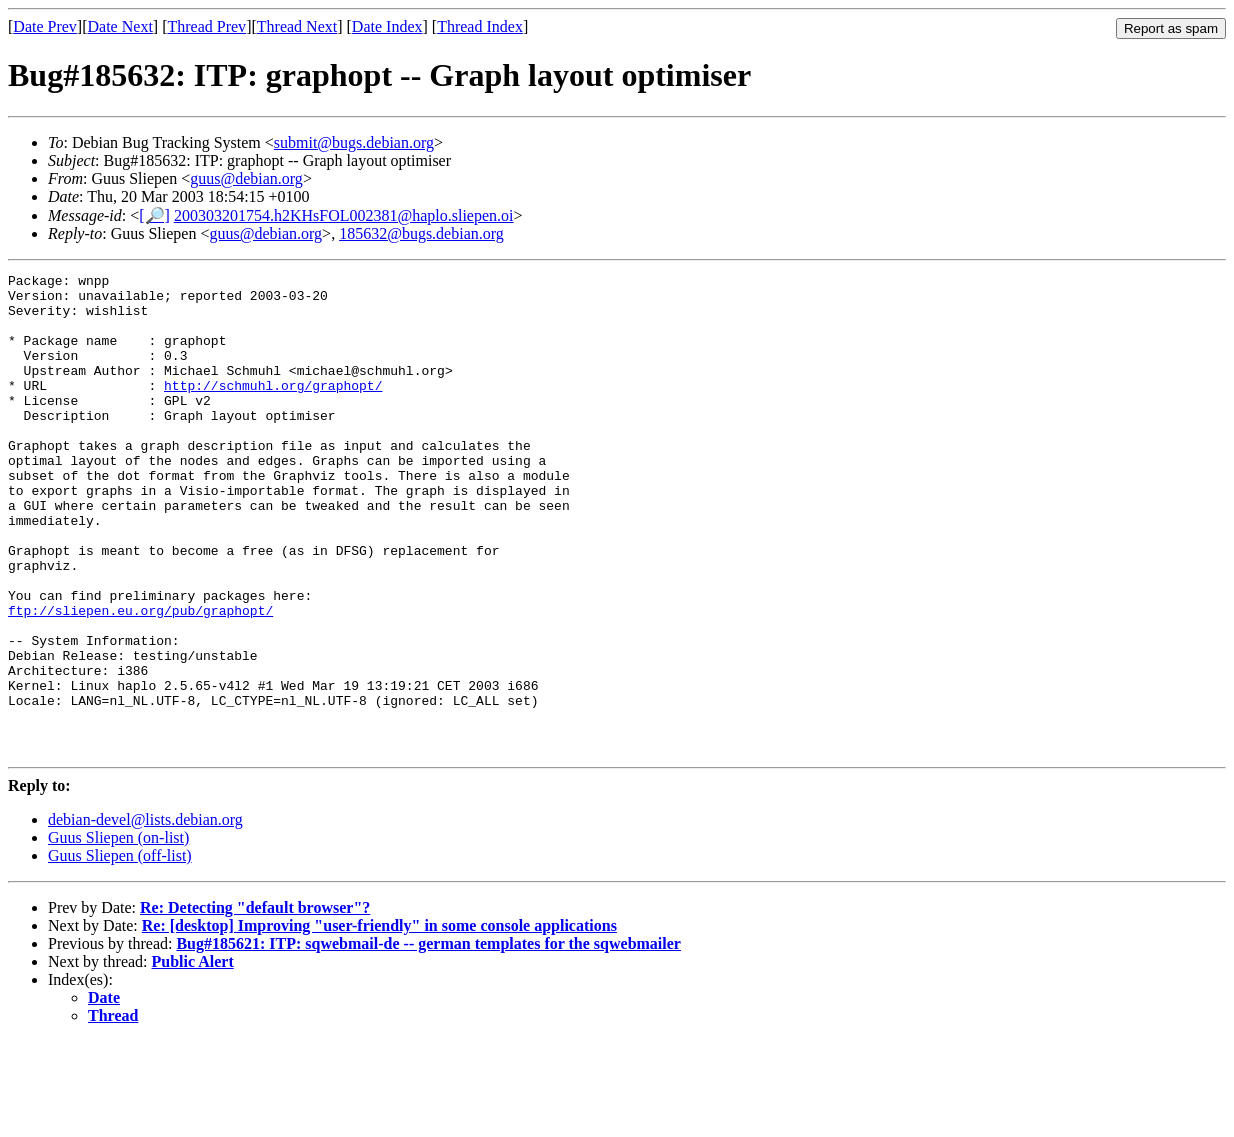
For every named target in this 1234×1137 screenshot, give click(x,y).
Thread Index (480, 26)
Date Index (387, 26)
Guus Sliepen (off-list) (120, 951)
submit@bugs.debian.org (354, 142)
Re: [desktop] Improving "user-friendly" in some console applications (379, 1021)
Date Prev (45, 26)
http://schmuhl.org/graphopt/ (273, 409)
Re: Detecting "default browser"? (255, 1003)
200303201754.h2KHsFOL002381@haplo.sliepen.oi (344, 215)
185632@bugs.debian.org (421, 233)
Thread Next (297, 26)
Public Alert (193, 1057)
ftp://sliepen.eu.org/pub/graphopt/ (140, 679)
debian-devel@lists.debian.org (145, 915)
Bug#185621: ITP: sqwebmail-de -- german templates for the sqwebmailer (428, 1039)
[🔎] (154, 215)
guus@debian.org (246, 178)
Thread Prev (206, 26)
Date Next (120, 26)
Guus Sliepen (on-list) (118, 933)
